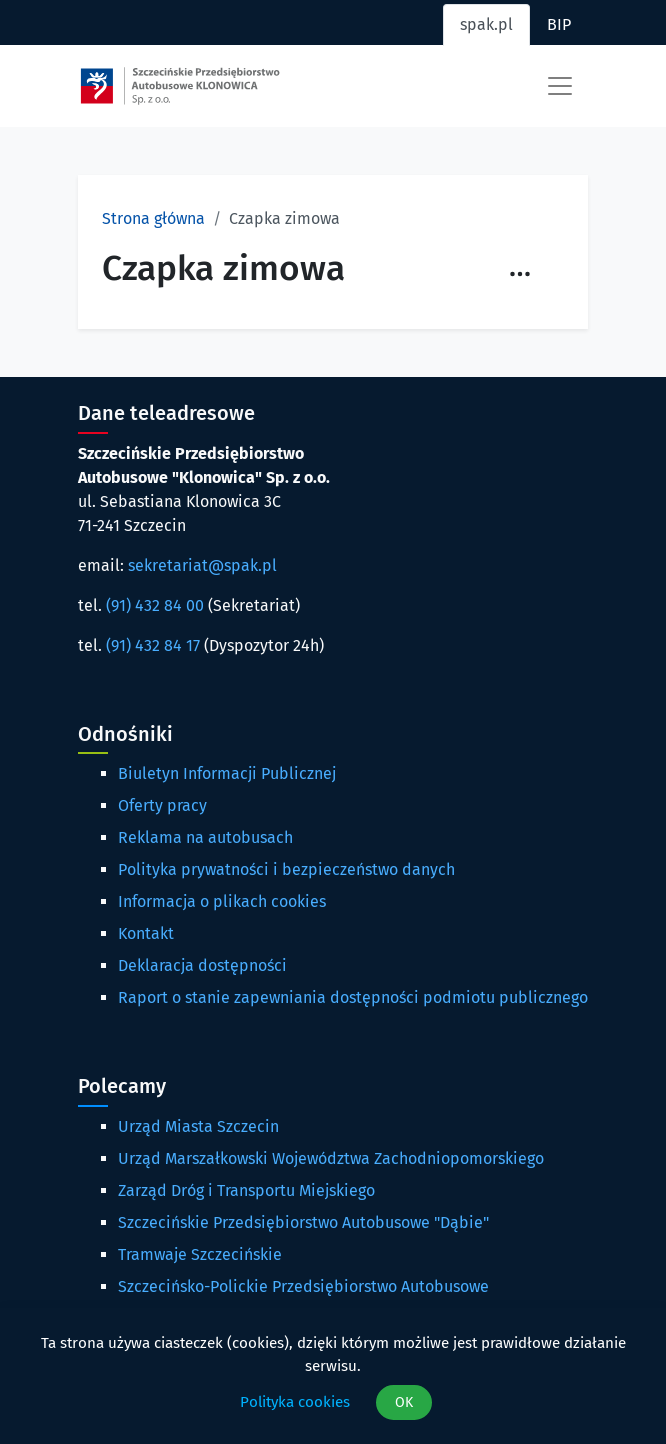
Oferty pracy (162, 805)
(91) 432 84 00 (155, 605)
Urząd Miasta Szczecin (198, 1126)
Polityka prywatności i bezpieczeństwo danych (286, 869)
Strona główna (153, 218)
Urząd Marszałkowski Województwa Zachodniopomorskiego (331, 1158)
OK (404, 1402)
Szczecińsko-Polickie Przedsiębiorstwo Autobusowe (303, 1286)
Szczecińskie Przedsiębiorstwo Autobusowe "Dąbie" (303, 1222)
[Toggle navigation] (560, 86)
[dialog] (333, 1376)
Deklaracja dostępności (202, 965)
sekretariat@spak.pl (202, 565)
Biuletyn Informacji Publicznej (227, 773)
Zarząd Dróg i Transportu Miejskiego (246, 1190)
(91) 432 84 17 (153, 645)
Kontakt (146, 933)
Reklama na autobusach (205, 837)
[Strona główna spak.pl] (180, 86)
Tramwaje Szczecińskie (200, 1254)
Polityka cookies (295, 1402)
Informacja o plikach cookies (222, 901)
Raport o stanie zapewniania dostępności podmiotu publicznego (353, 997)
